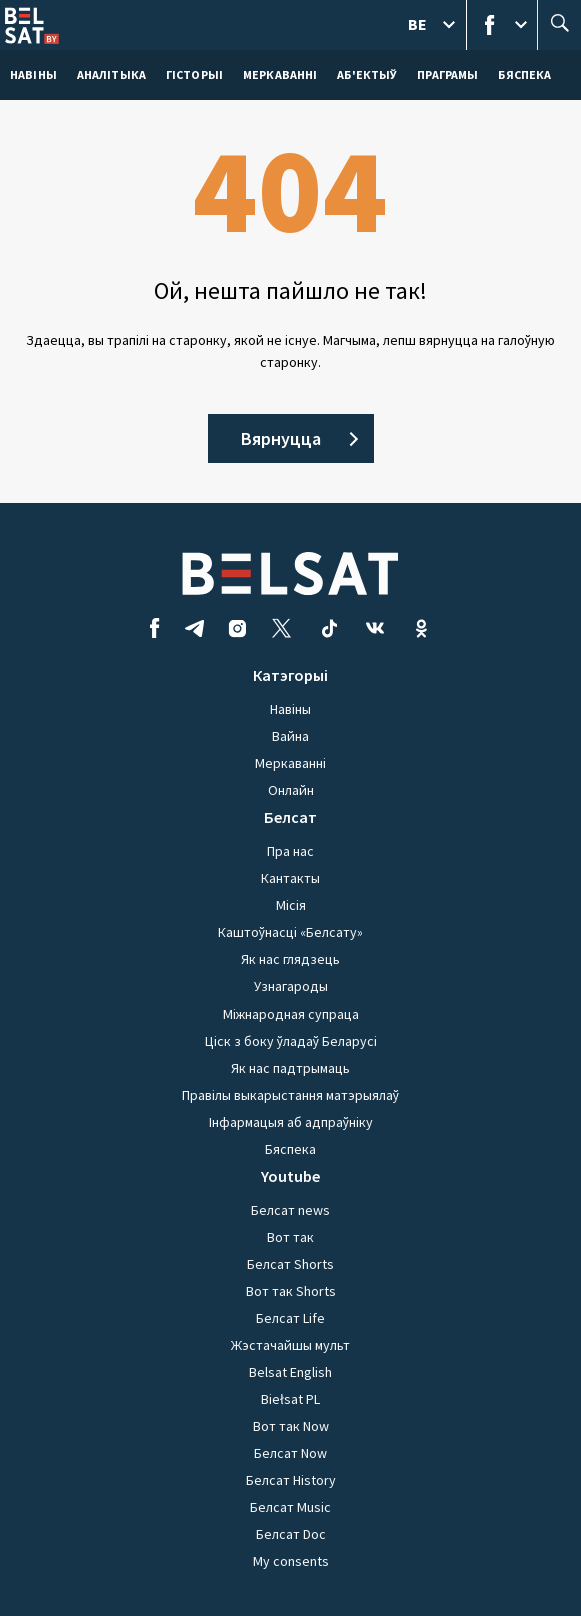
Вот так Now (291, 1426)
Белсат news (290, 1210)
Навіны (290, 709)
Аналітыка (111, 74)
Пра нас (290, 851)
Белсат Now (290, 1453)
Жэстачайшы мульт (290, 1345)
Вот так (290, 1237)
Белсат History (291, 1480)
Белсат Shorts (290, 1264)
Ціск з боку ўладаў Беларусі (291, 1041)
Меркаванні (290, 763)
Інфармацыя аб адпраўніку (291, 1122)
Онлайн (291, 790)
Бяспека (524, 74)
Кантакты (290, 878)
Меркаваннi (280, 74)
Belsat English (290, 1372)
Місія (291, 905)
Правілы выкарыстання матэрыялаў (290, 1095)
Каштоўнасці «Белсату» (290, 932)
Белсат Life (290, 1318)
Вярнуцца (281, 438)
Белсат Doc (291, 1534)
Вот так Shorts (291, 1291)
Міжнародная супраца (291, 1014)
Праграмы (447, 74)
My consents (291, 1561)
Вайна (290, 736)
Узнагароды (291, 986)
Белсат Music (290, 1507)
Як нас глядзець (290, 959)
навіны (33, 74)
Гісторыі (194, 74)
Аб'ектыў (367, 74)
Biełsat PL (290, 1399)
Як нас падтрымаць (290, 1068)
